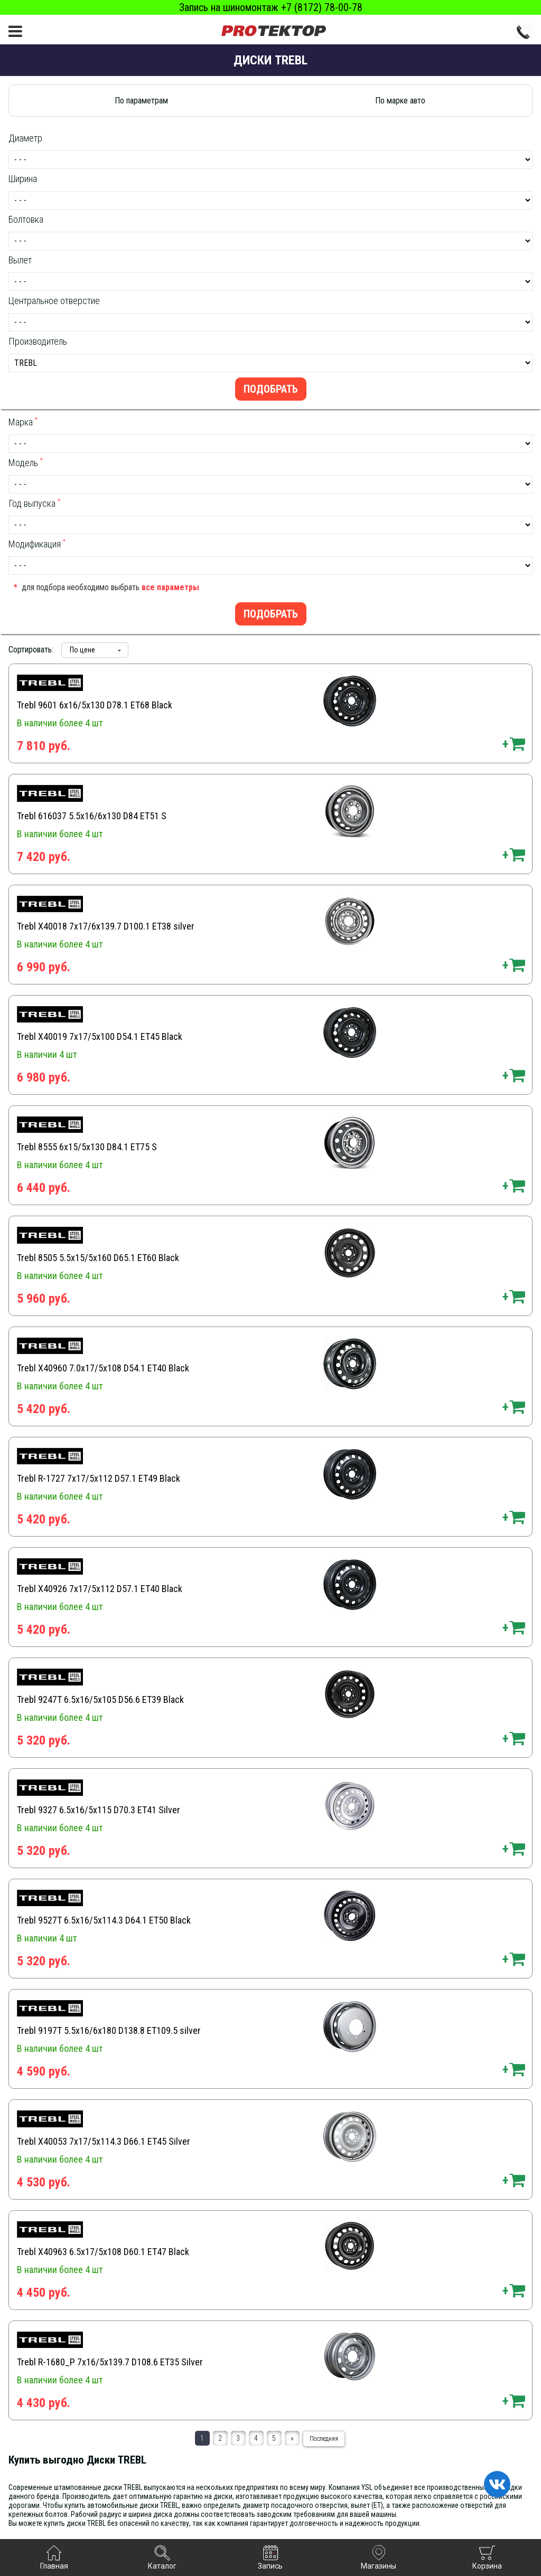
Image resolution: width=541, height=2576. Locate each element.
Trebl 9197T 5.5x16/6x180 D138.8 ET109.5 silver (109, 2030)
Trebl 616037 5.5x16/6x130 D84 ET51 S (91, 815)
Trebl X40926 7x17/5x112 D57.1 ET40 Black (99, 1588)
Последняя (324, 2438)
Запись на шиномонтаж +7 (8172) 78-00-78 (270, 7)
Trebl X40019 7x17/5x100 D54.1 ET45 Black (99, 1036)
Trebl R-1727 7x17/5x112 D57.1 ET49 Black (98, 1478)
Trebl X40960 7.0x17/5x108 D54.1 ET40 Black (103, 1368)
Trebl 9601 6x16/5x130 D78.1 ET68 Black (94, 705)
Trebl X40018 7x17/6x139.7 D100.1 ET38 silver (105, 926)
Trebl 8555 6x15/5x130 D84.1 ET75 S (87, 1146)
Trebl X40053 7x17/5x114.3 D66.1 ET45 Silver (103, 2141)
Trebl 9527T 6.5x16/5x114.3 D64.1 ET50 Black (104, 1920)
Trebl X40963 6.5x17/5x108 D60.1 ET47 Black (103, 2251)
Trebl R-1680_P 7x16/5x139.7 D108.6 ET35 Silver (110, 2361)
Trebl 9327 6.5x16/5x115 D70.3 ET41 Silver (98, 1809)
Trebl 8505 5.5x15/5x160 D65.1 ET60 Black (98, 1257)
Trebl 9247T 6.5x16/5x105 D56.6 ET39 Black (100, 1699)
